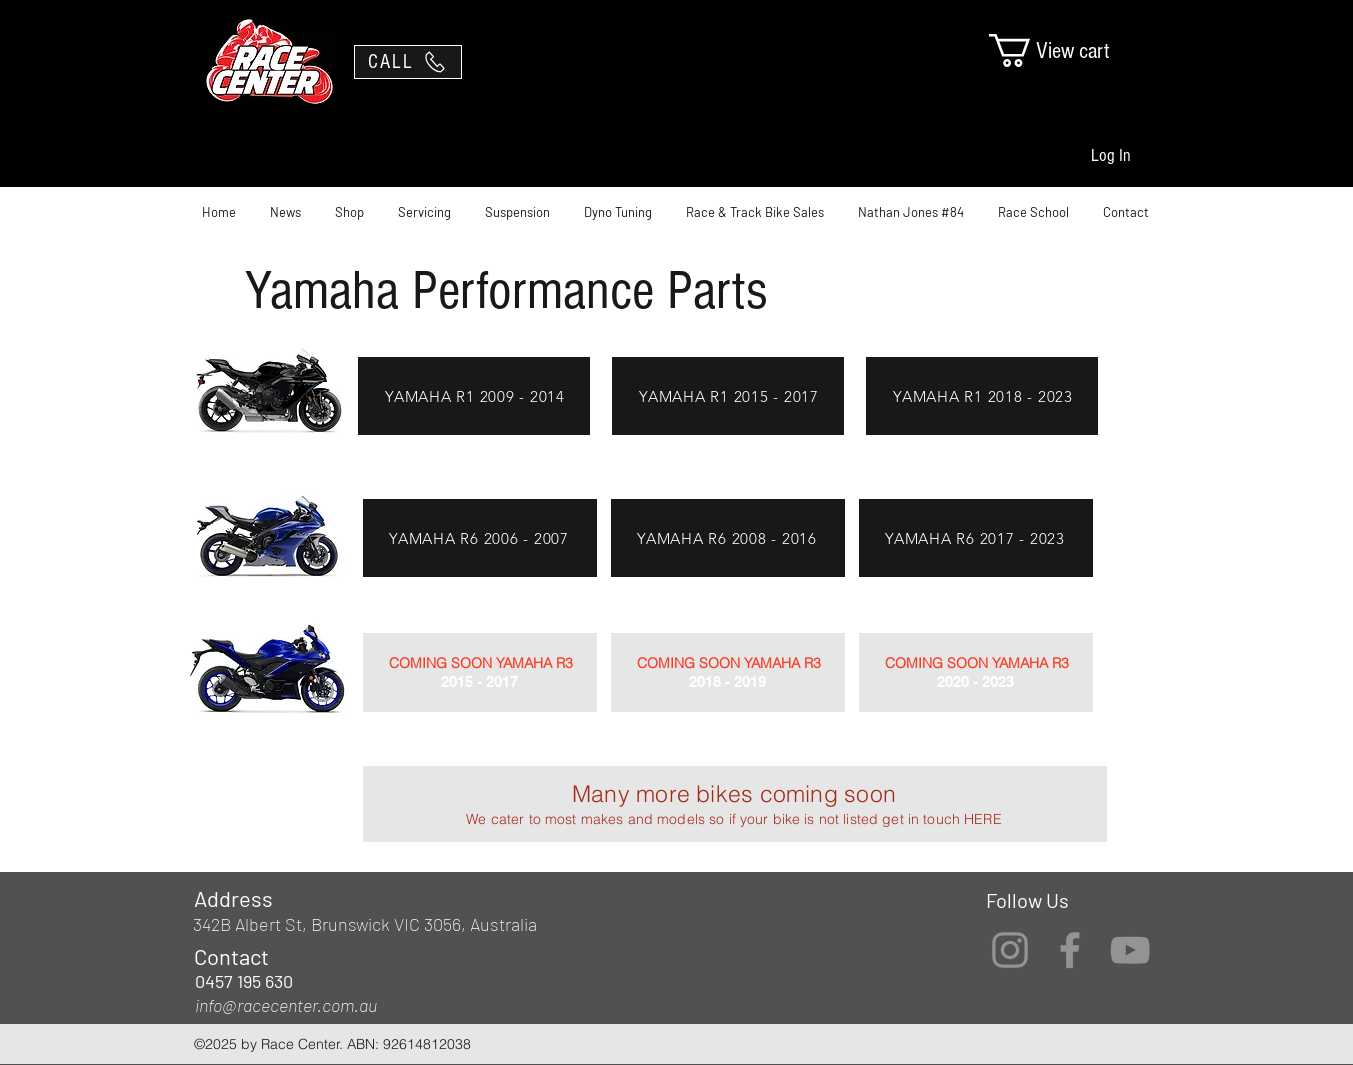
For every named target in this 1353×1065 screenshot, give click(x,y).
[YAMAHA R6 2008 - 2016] (727, 538)
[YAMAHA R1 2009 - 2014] (475, 396)
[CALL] (408, 62)
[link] (1067, 50)
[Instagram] (1010, 950)
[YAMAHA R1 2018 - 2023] (983, 396)
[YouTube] (1130, 950)
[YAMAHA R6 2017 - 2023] (975, 538)
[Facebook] (1070, 950)
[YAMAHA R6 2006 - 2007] (479, 538)
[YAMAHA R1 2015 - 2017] (729, 396)
